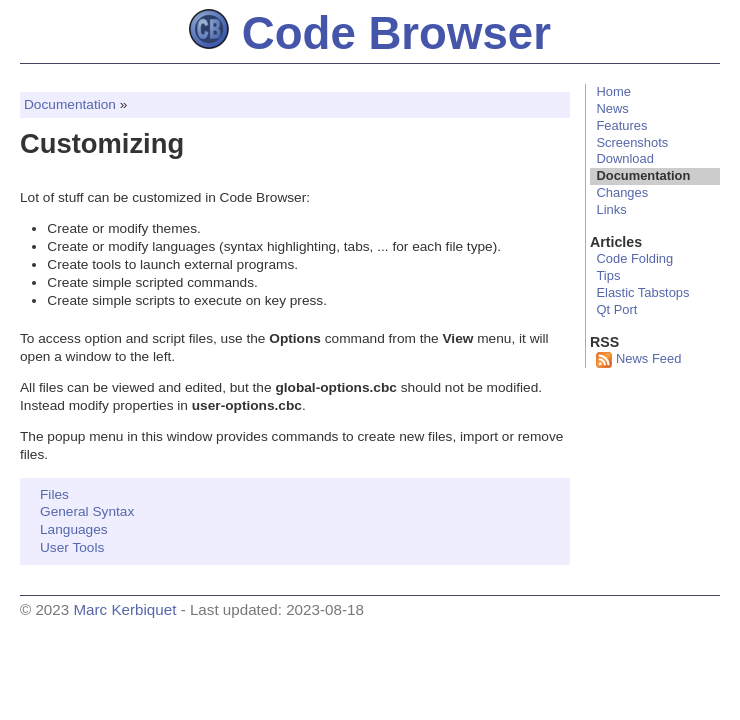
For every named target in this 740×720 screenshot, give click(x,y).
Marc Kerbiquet (124, 609)
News (612, 108)
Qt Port (616, 309)
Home (613, 91)
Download (624, 158)
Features (621, 125)
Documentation (70, 104)
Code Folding (634, 258)
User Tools (72, 547)
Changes (622, 192)
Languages (74, 529)
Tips (608, 275)
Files (54, 494)
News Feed (638, 358)
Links (611, 209)
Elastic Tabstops (642, 292)
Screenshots (632, 142)
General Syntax (87, 511)
